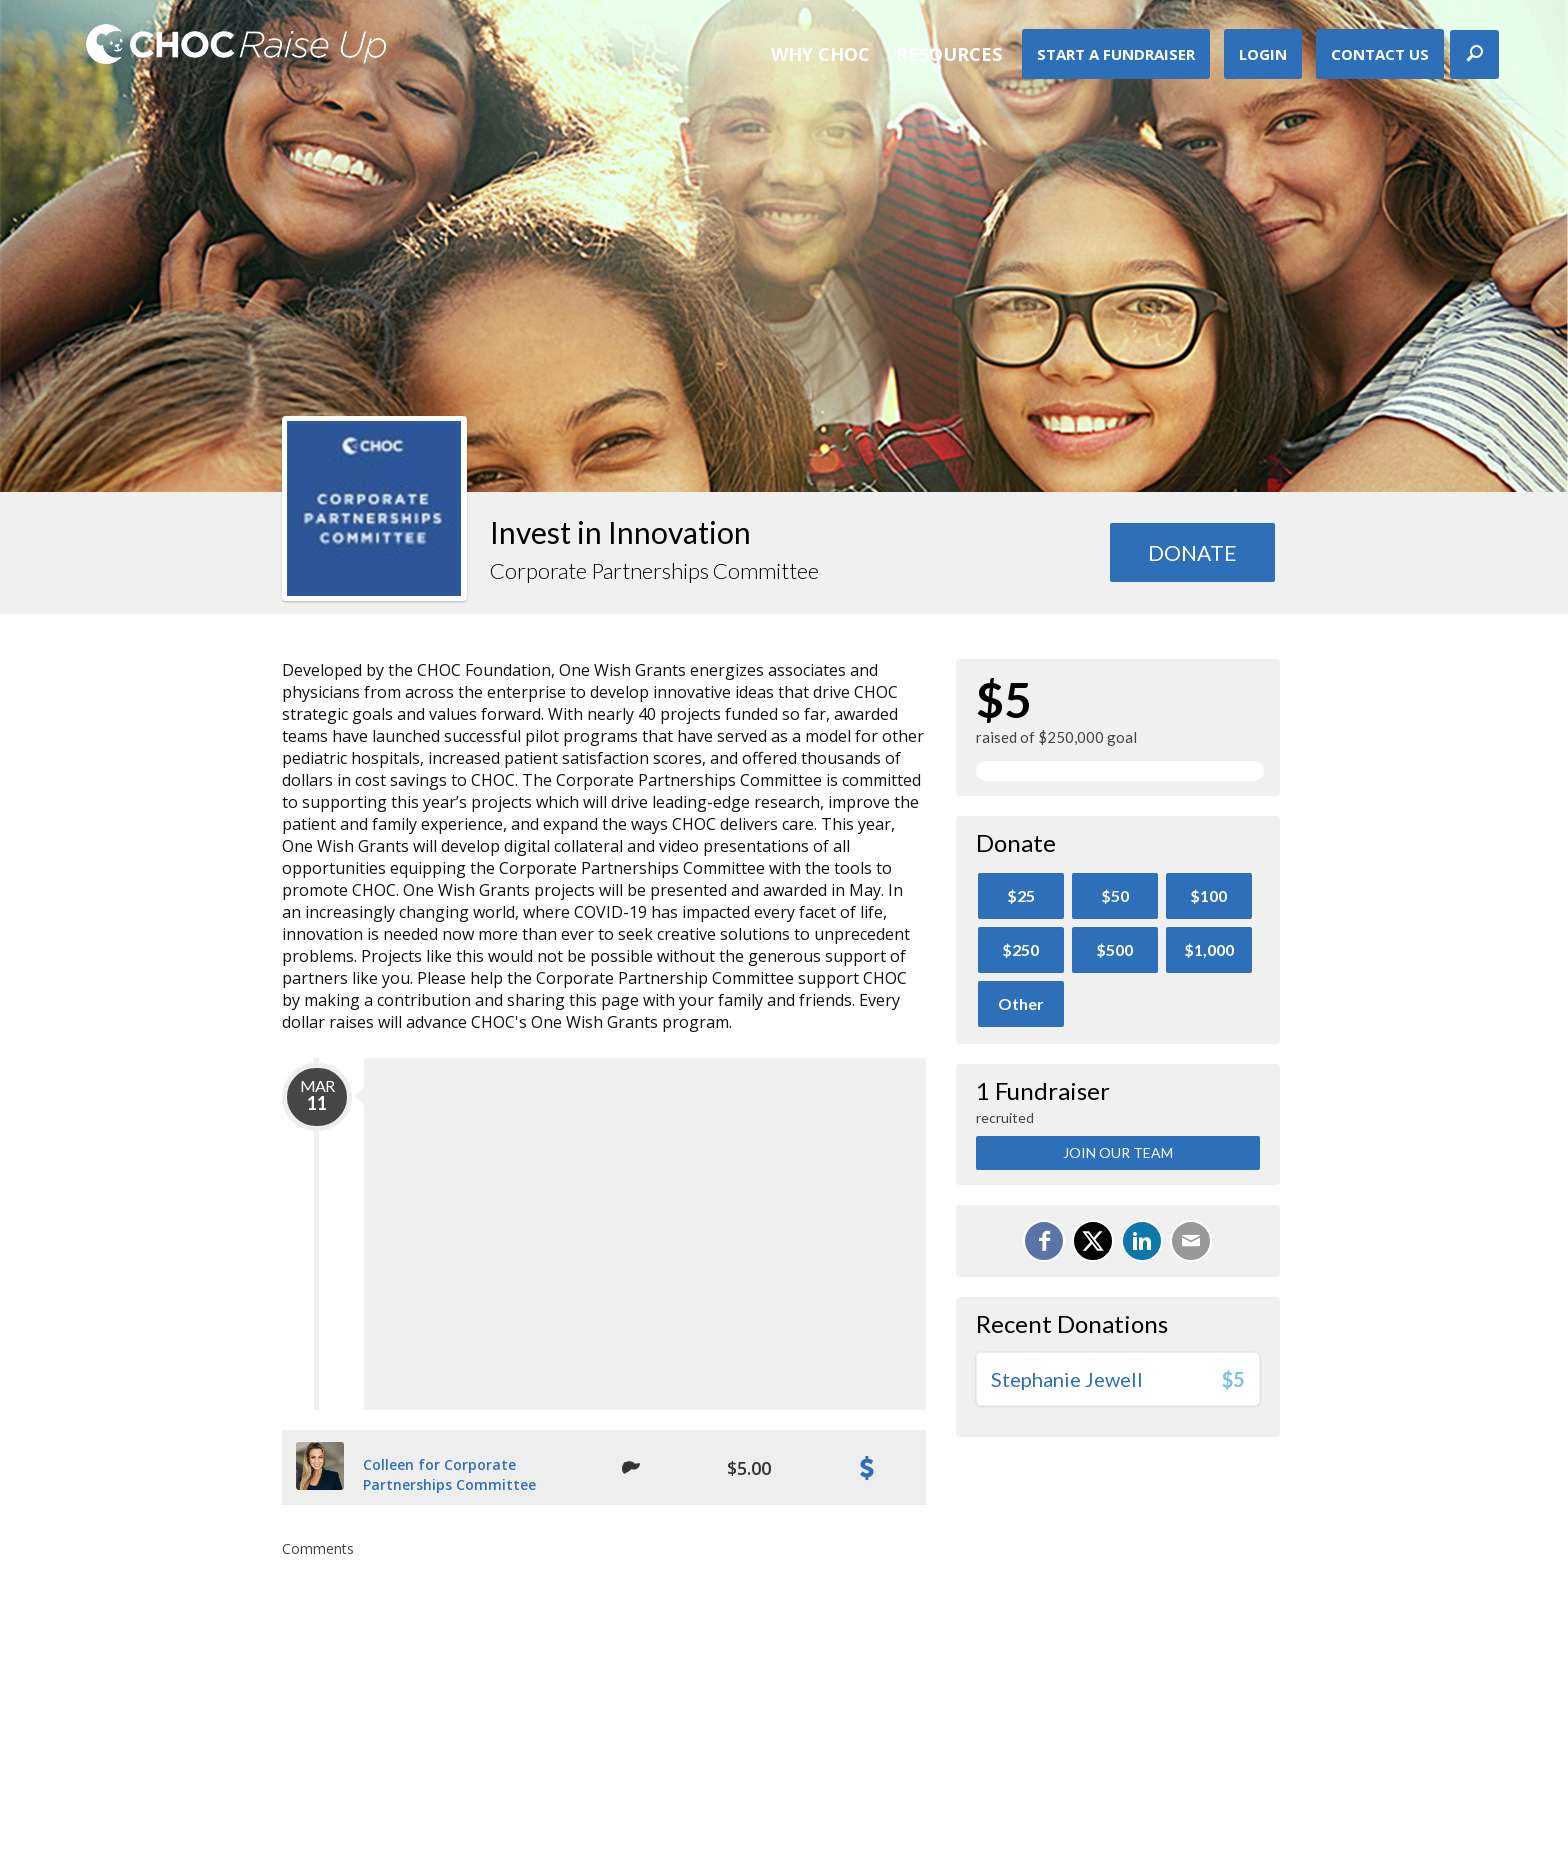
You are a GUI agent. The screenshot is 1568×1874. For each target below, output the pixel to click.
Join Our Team (1118, 1152)
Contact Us (1380, 54)
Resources (949, 54)
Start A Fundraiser (1116, 54)
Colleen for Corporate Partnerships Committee (449, 1474)
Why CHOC (820, 54)
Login (1263, 54)
